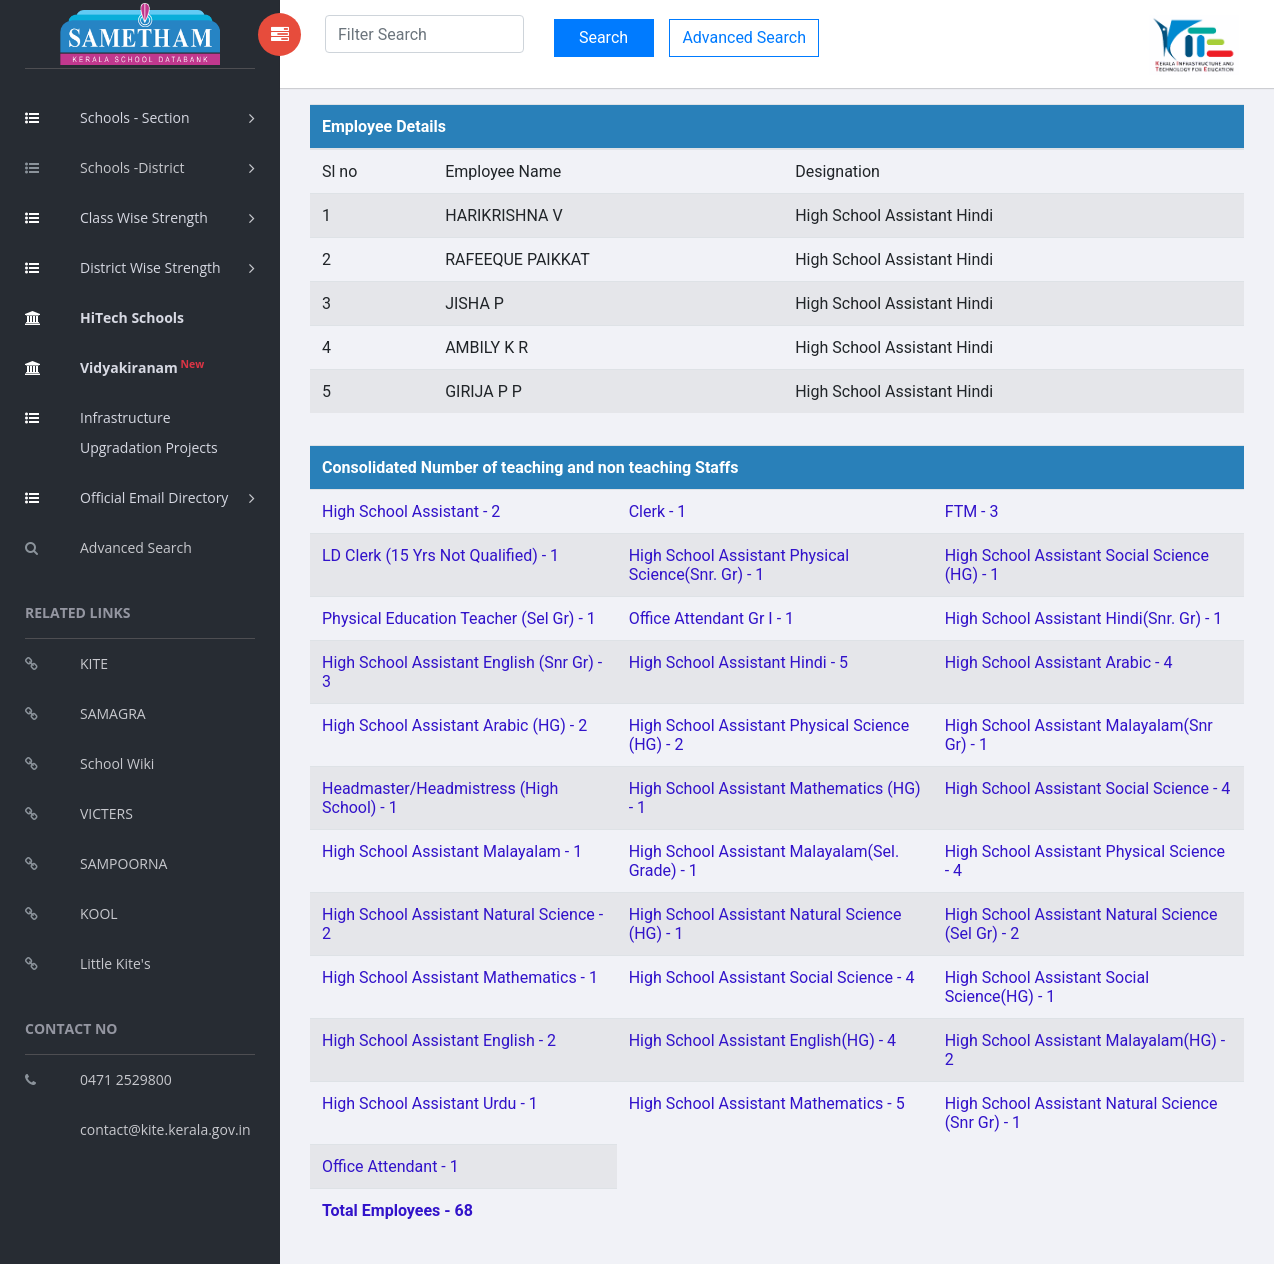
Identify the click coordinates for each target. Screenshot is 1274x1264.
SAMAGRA (85, 713)
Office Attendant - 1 (390, 1166)
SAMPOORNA (96, 863)
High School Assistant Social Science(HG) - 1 (1047, 987)
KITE (66, 663)
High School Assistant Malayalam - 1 (452, 851)
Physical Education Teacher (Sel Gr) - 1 (459, 618)
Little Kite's (88, 963)
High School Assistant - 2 (411, 511)
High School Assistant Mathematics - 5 (767, 1103)
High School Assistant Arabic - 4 (1059, 662)
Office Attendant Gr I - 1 (711, 618)
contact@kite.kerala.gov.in (165, 1129)
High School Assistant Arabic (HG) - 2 (454, 725)
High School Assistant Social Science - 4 (1088, 788)
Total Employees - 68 (397, 1210)
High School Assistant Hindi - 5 (738, 662)
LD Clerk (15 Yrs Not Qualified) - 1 (440, 555)
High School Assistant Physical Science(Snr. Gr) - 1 (739, 565)
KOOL (71, 913)
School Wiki (89, 763)
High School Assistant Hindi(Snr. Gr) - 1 (1084, 618)
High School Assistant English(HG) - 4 (762, 1040)
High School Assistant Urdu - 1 (430, 1103)
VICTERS (79, 813)
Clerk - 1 (658, 511)
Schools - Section (107, 117)
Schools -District (104, 167)
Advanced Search (108, 547)
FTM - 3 (972, 511)
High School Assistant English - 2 (439, 1040)
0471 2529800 (98, 1079)
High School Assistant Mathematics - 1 (460, 977)
